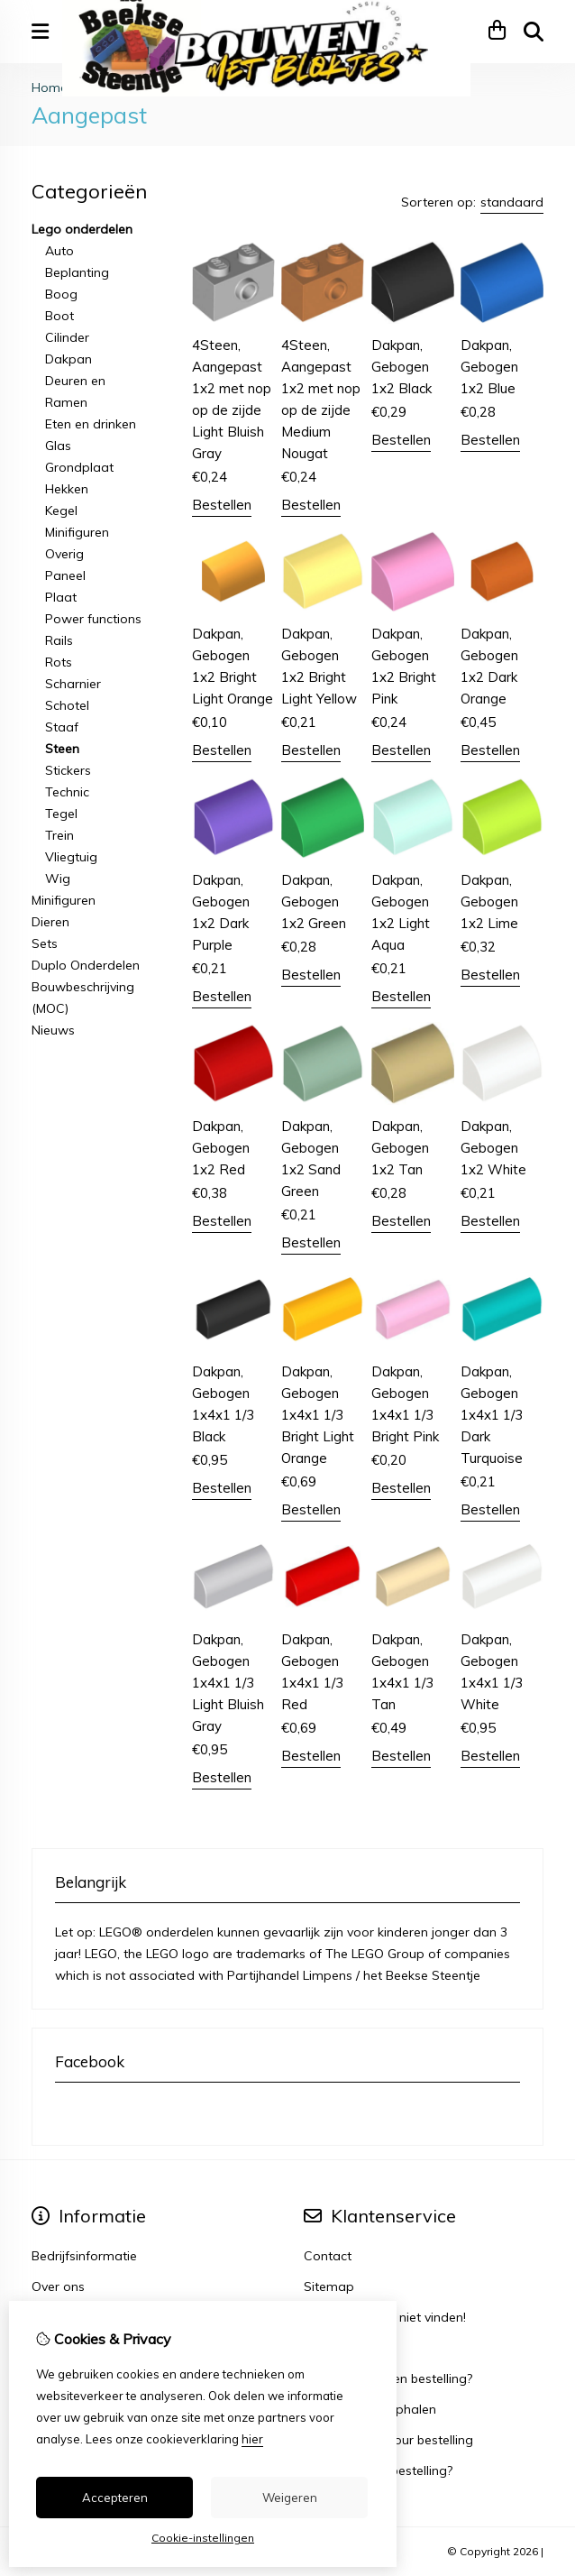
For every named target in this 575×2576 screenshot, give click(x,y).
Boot (59, 316)
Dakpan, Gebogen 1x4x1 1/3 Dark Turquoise (492, 1415)
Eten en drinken (90, 424)
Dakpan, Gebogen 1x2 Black (401, 366)
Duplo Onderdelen (86, 965)
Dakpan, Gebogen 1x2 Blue (489, 366)
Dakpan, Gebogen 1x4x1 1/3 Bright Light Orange (317, 1415)
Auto (59, 251)
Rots (58, 662)
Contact (327, 2256)
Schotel (67, 705)
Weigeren (289, 2497)
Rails (59, 640)
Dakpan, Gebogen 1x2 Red (221, 1148)
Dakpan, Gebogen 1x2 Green (313, 901)
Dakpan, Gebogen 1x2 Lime (489, 901)
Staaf (61, 727)
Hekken (66, 489)
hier (252, 2439)
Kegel (61, 510)
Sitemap (329, 2286)
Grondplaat (79, 467)
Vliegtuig (71, 857)
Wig (57, 878)
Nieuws (53, 1030)
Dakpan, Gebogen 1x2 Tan (400, 1148)
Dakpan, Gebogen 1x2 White (493, 1148)
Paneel (65, 575)
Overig (64, 554)
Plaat (61, 597)
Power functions (93, 619)
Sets (45, 943)
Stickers (68, 770)
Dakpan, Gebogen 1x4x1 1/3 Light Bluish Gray (228, 1682)
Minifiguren (77, 532)
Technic (67, 792)
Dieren (50, 922)
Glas (58, 445)
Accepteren (115, 2497)
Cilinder (67, 337)
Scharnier (73, 684)
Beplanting (77, 272)
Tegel (61, 813)
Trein (59, 835)
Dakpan (68, 359)
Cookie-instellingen (202, 2537)
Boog (61, 294)
